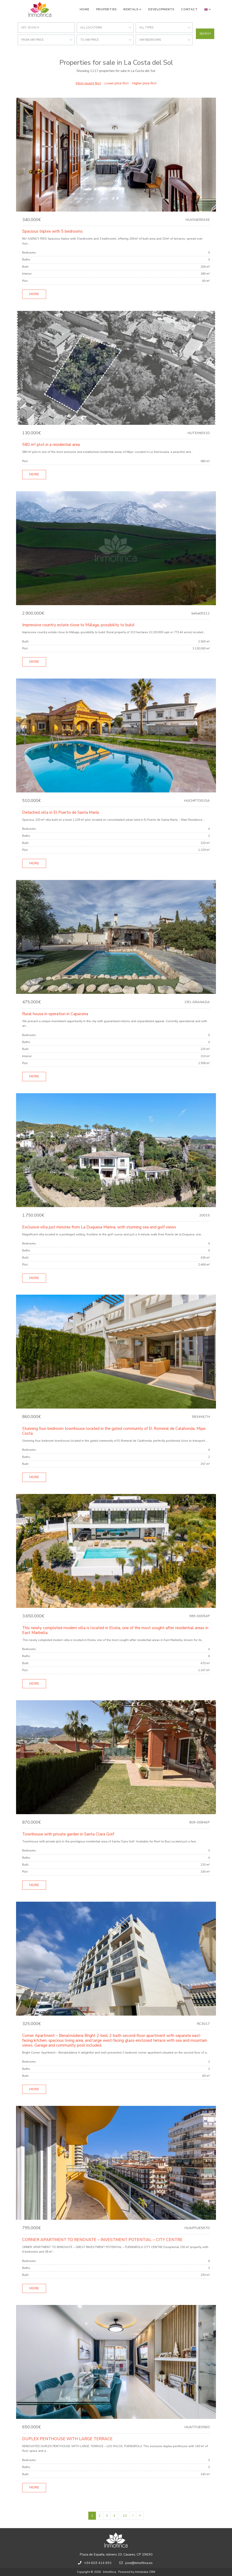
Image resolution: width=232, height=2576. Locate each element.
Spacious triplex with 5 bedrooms (52, 231)
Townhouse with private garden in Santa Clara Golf (68, 1834)
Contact (189, 9)
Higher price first (144, 83)
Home (84, 9)
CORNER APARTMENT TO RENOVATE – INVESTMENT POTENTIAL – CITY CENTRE (102, 2240)
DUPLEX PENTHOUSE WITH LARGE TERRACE (67, 2439)
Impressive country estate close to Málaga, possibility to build (78, 625)
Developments (161, 9)
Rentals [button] (130, 9)
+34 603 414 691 (98, 2563)
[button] (207, 9)
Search (205, 34)
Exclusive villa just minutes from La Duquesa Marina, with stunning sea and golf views (99, 1227)
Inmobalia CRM (145, 2572)
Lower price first (116, 83)
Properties (106, 9)
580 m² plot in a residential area (51, 444)
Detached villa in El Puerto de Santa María (60, 812)
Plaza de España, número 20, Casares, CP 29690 (116, 2554)
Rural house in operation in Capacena (55, 1014)
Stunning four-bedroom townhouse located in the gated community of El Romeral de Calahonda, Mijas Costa (114, 1431)
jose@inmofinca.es (139, 2563)
